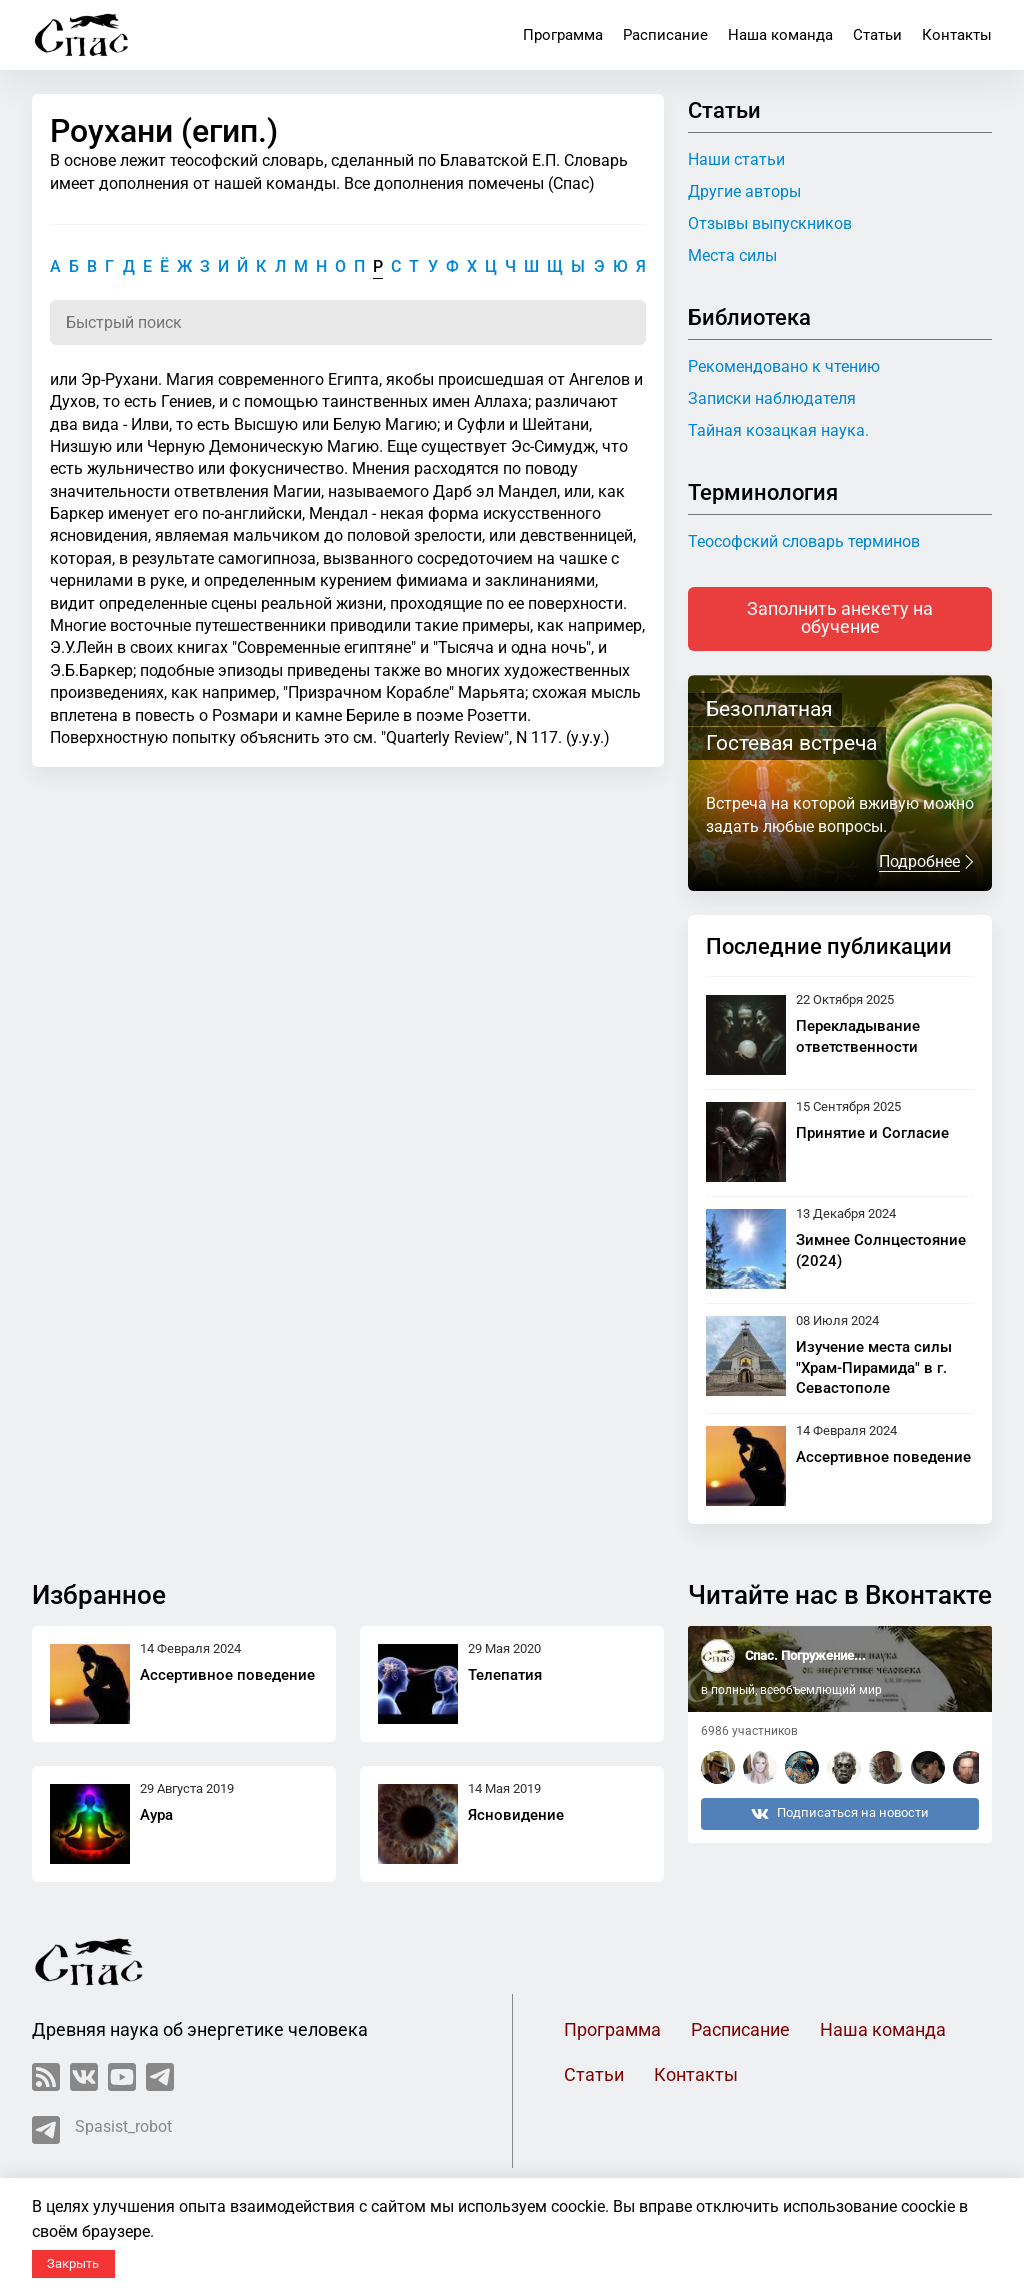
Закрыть (73, 2263)
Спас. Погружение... (805, 1655)
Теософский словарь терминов (804, 541)
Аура (156, 1815)
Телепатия (505, 1675)
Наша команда (780, 35)
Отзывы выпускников (770, 223)
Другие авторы (744, 191)
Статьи (877, 35)
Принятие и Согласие (872, 1133)
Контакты (957, 35)
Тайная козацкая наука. (778, 430)
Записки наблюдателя (772, 398)
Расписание (665, 35)
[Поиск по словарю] (348, 322)
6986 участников (749, 1731)
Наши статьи (736, 159)
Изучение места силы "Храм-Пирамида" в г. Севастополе (874, 1368)
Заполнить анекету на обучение (840, 618)
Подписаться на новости (840, 1814)
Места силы (732, 255)
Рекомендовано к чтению (784, 366)
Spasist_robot (102, 2130)
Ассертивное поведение (883, 1457)
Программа (563, 35)
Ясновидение (516, 1815)
